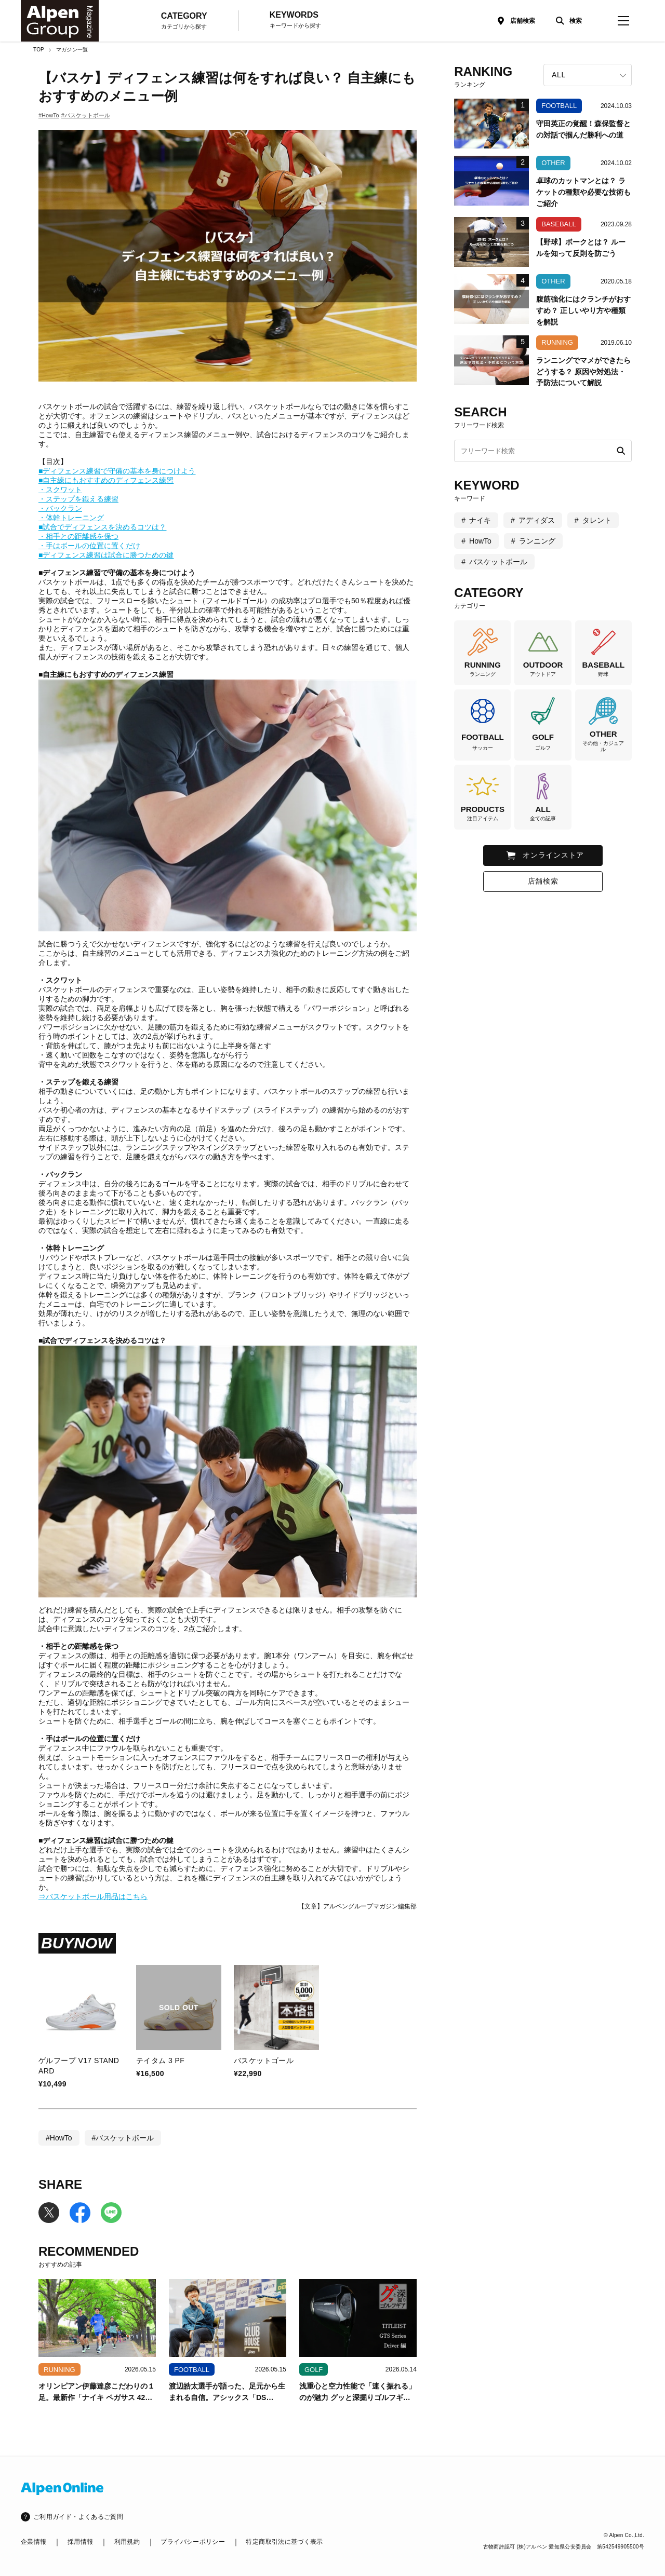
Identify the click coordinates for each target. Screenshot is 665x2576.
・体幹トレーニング (71, 517)
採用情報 (80, 2541)
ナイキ (480, 520)
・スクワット (60, 489)
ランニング (537, 541)
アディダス (536, 520)
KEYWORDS (295, 20)
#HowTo (48, 115)
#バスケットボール (85, 115)
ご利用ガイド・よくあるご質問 (78, 2516)
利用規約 (127, 2541)
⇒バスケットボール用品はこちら (93, 1896)
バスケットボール (498, 562)
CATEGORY (184, 21)
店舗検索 (522, 20)
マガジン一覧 (72, 49)
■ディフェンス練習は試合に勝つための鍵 (106, 555)
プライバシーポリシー (193, 2541)
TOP (38, 49)
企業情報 (33, 2541)
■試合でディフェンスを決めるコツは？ (102, 527)
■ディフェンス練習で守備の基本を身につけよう (116, 471)
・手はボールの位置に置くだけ (89, 545)
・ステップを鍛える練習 (78, 499)
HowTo (480, 541)
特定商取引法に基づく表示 (284, 2541)
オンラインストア (553, 855)
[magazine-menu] (623, 21)
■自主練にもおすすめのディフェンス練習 (106, 480)
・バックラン (60, 508)
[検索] (566, 20)
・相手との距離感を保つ (78, 536)
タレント (596, 520)
